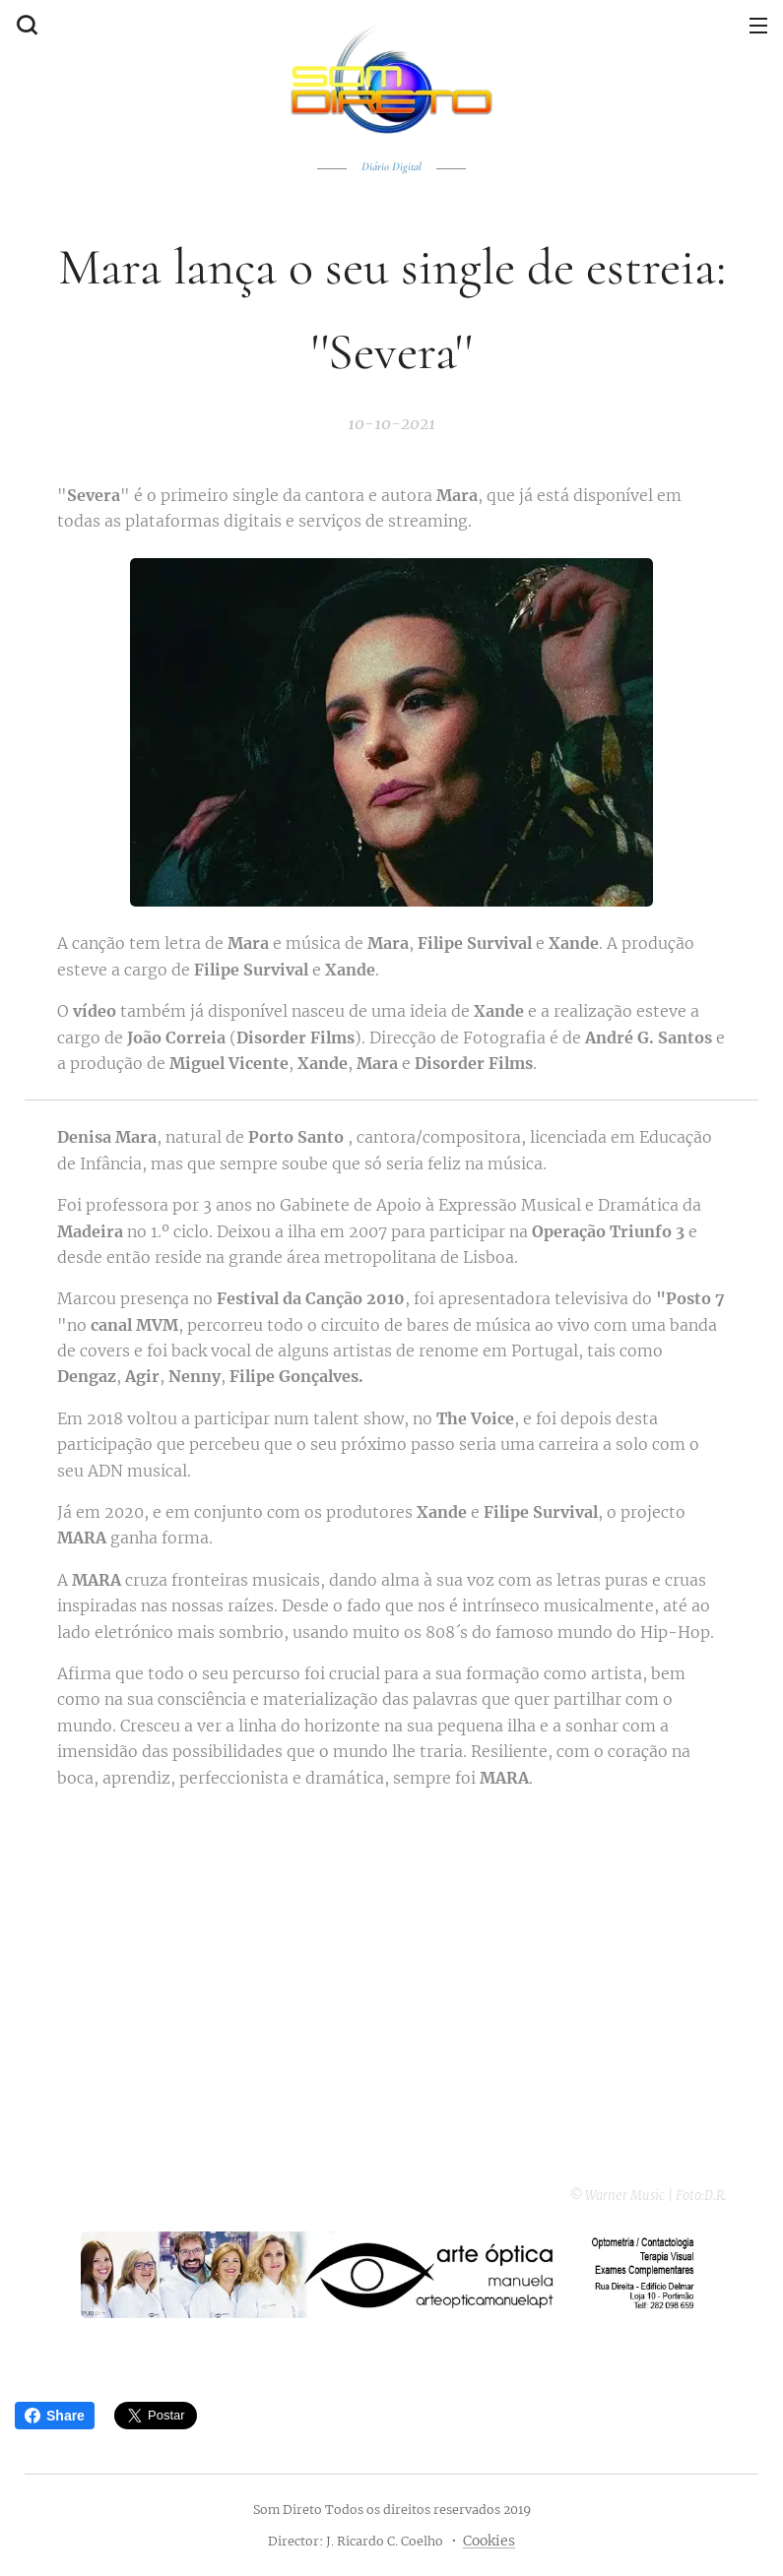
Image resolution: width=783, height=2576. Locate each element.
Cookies (489, 2540)
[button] (24, 24)
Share (55, 2415)
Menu (758, 26)
